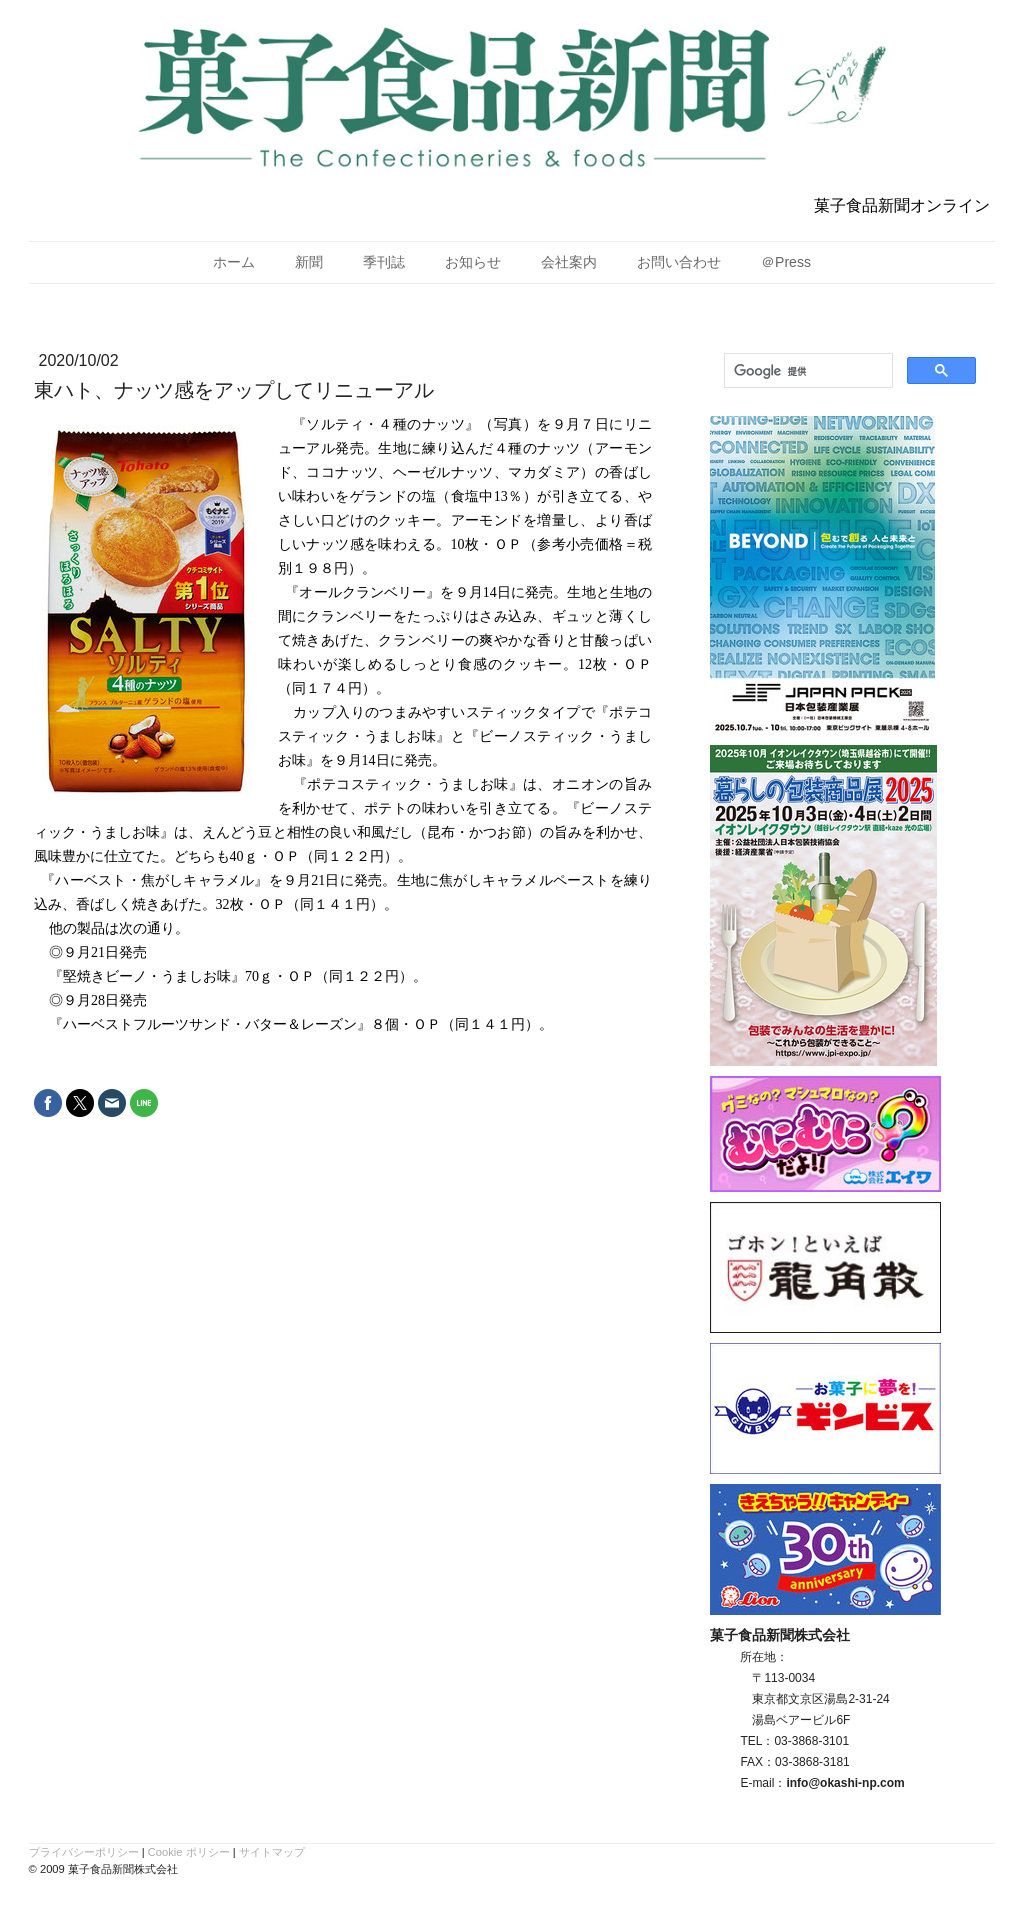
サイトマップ (272, 1852)
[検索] (806, 371)
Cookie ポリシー (189, 1852)
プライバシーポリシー (84, 1852)
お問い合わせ (679, 262)
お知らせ (473, 262)
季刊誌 (384, 262)
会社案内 (569, 262)
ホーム (234, 262)
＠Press (786, 262)
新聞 (309, 262)
